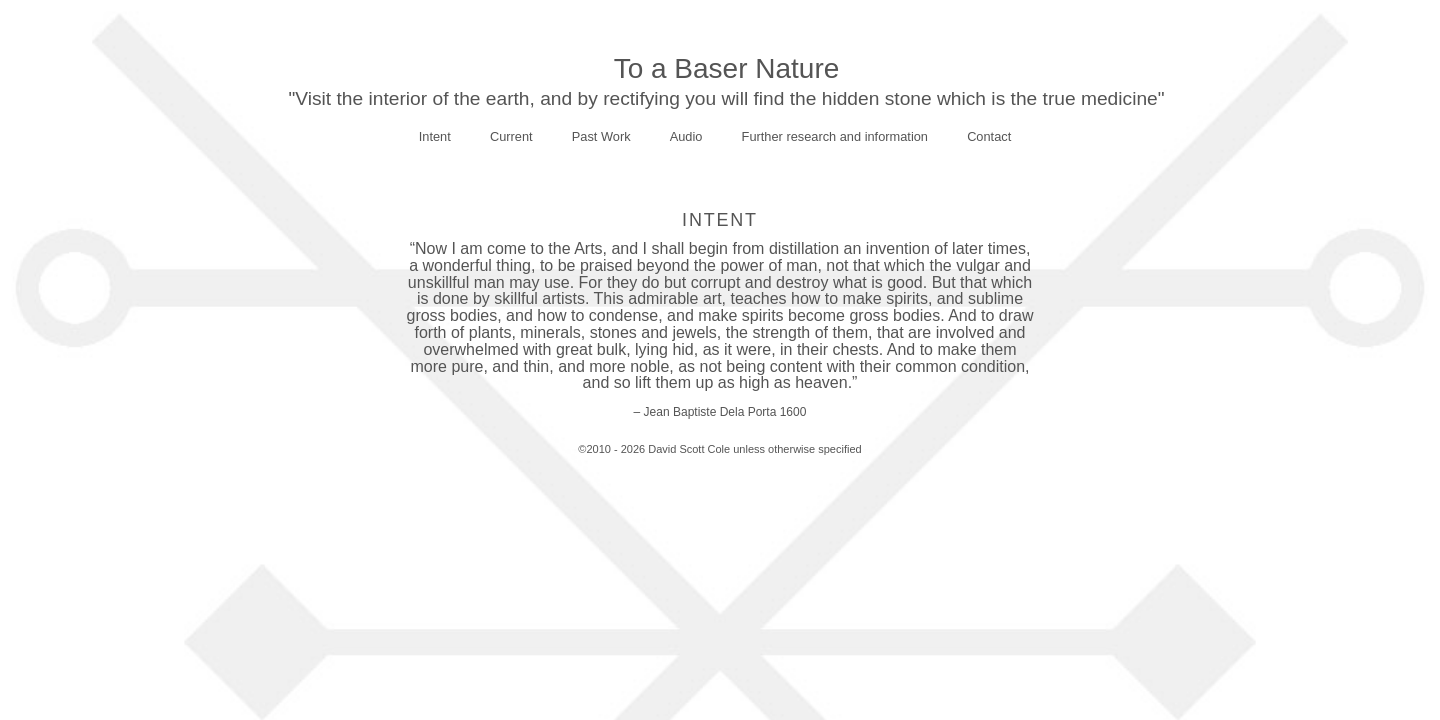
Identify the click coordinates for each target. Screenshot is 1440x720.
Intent (435, 136)
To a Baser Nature (727, 68)
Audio (686, 136)
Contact (989, 136)
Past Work (601, 136)
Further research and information (835, 136)
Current (511, 136)
